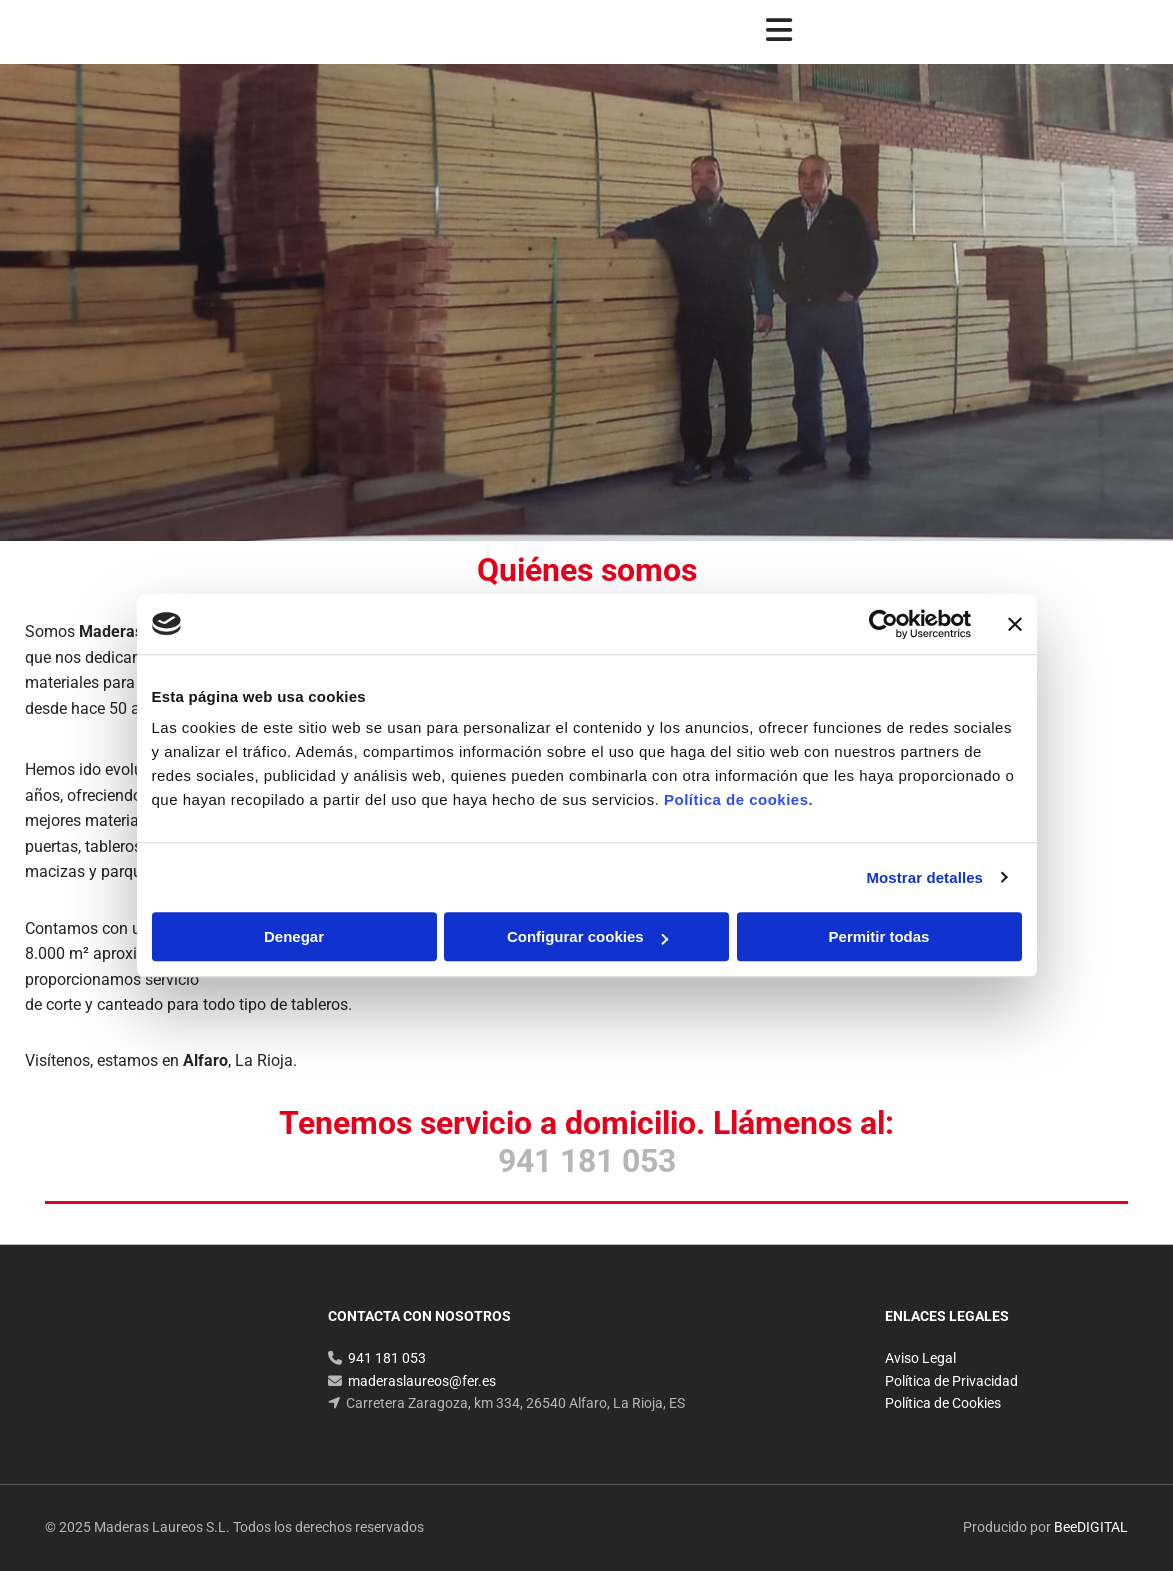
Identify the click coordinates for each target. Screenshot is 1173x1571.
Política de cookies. (738, 799)
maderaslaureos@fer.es (422, 1381)
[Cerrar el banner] (1015, 624)
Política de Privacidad (951, 1381)
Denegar (294, 936)
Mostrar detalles (924, 877)
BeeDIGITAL (1091, 1527)
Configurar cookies (587, 936)
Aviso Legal (920, 1358)
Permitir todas (879, 936)
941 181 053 (387, 1358)
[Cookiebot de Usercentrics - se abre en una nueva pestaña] (883, 624)
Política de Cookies (943, 1403)
